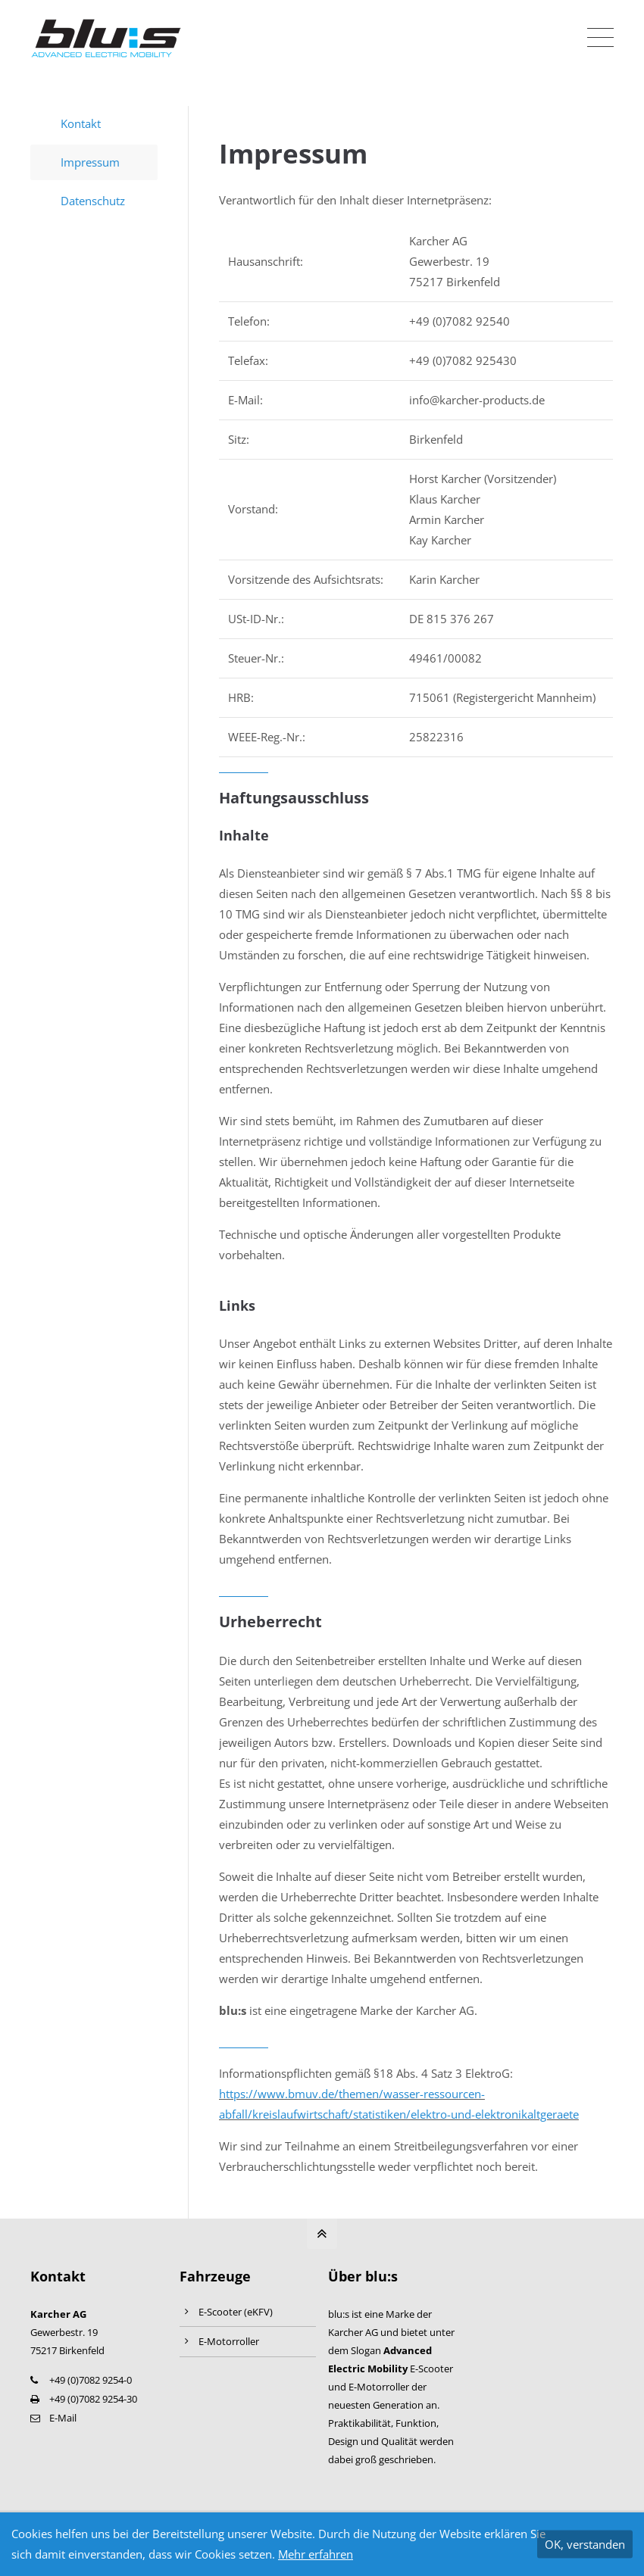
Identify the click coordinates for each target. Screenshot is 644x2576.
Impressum (90, 162)
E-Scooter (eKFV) (236, 2312)
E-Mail (63, 2418)
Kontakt (81, 123)
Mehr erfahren (315, 2554)
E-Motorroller (229, 2341)
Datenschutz (93, 200)
